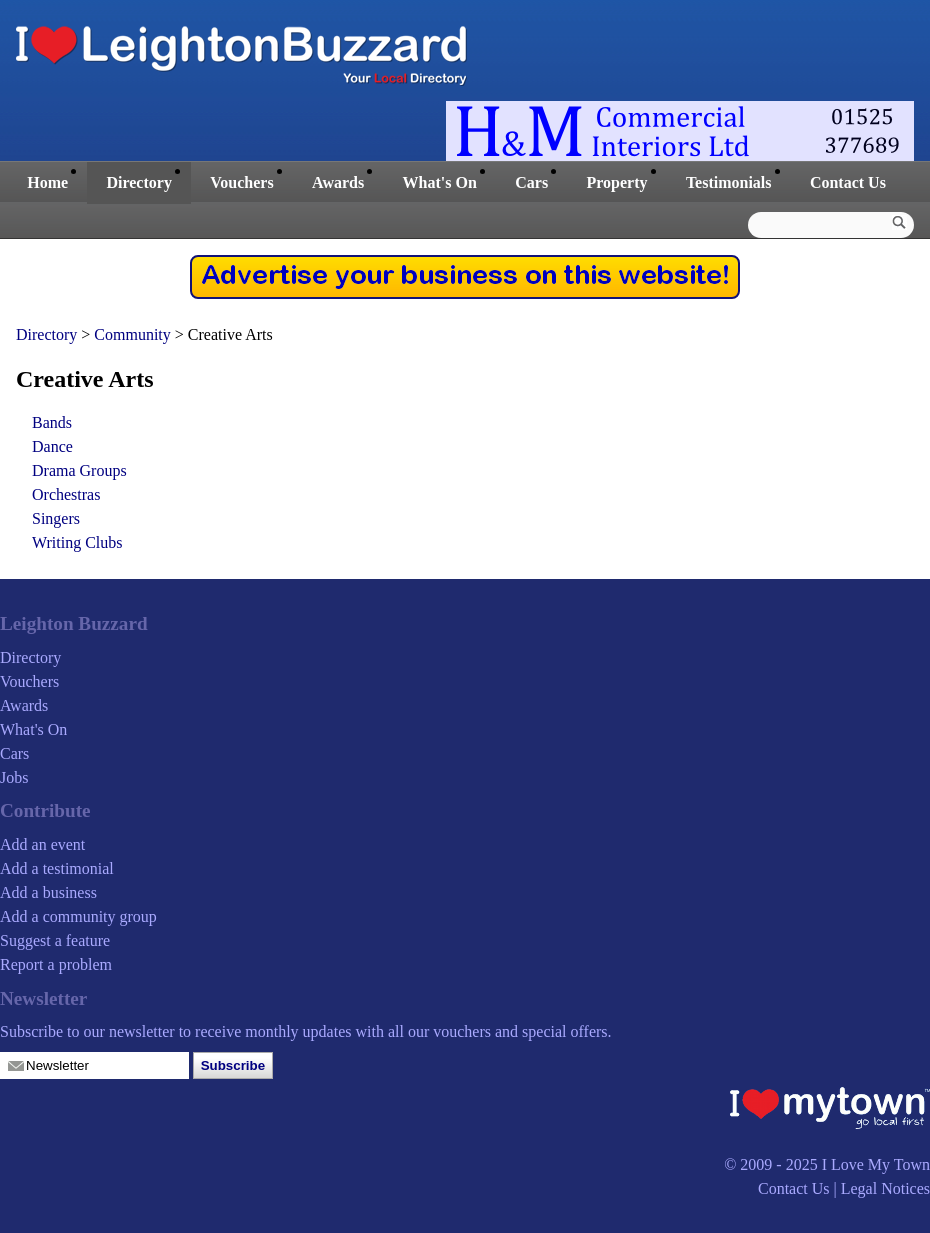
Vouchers (241, 182)
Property (616, 182)
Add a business (48, 892)
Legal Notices (885, 1188)
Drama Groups (79, 470)
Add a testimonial (57, 868)
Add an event (42, 844)
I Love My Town (876, 1164)
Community (134, 334)
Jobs (14, 777)
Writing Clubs (77, 542)
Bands (52, 422)
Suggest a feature (55, 940)
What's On (440, 182)
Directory (138, 182)
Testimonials (729, 182)
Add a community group (78, 916)
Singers (56, 518)
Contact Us (848, 182)
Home (47, 182)
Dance (52, 446)
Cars (531, 182)
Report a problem (56, 964)
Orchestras (66, 494)
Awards (338, 182)
